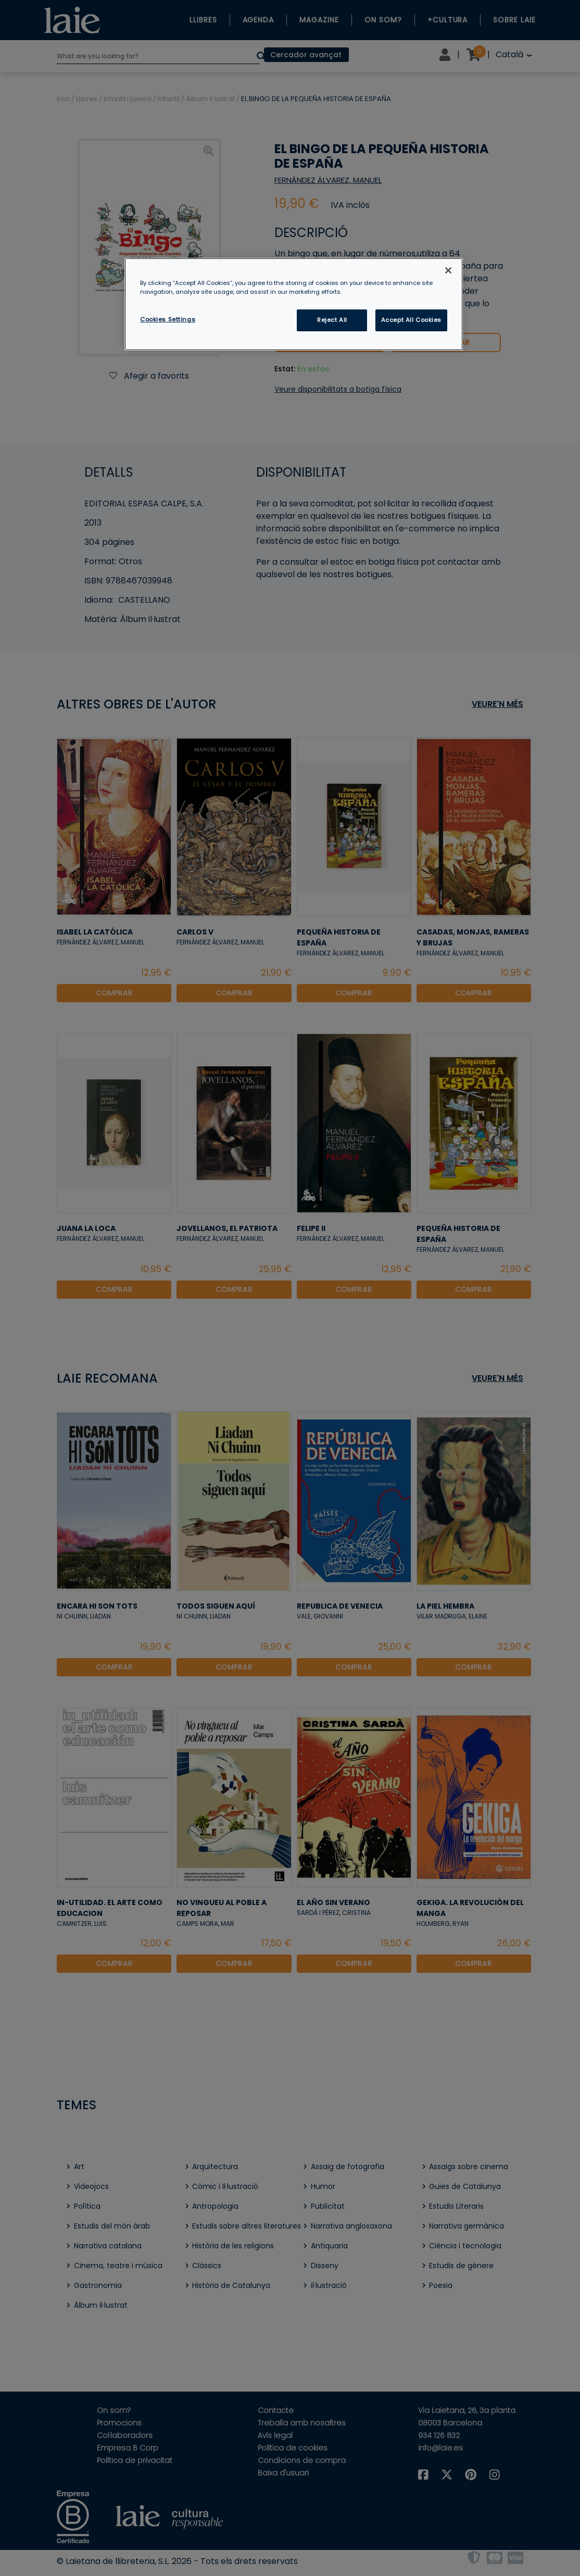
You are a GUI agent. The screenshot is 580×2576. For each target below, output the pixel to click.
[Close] (448, 270)
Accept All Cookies (411, 320)
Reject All (332, 320)
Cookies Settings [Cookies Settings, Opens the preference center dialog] (167, 319)
